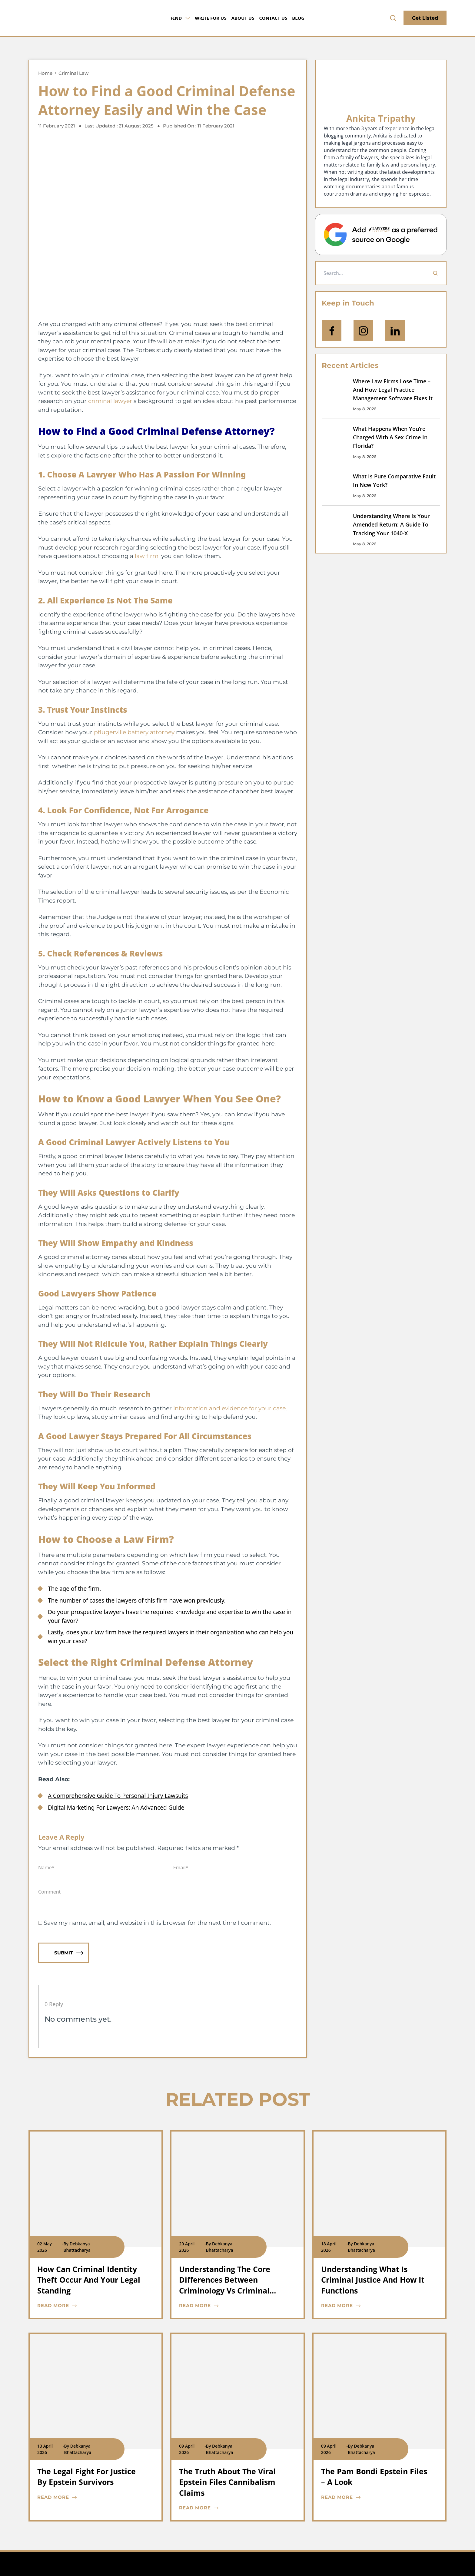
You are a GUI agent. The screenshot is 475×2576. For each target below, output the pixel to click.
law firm (146, 556)
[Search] (435, 273)
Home (45, 73)
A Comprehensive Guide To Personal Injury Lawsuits (118, 1796)
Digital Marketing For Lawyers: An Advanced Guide (116, 1807)
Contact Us (273, 18)
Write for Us (211, 18)
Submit (68, 1952)
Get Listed (425, 18)
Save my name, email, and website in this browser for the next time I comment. (157, 1922)
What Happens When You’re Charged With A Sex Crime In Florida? (390, 437)
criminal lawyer (110, 401)
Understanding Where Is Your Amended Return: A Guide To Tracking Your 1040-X (391, 524)
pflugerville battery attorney (134, 732)
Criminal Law (73, 73)
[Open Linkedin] (395, 330)
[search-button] (392, 17)
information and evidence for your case (229, 1408)
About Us (242, 18)
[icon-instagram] (363, 330)
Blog (298, 18)
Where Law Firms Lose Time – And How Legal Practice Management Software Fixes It (393, 390)
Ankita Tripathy (381, 118)
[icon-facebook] (331, 330)
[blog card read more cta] (91, 2306)
